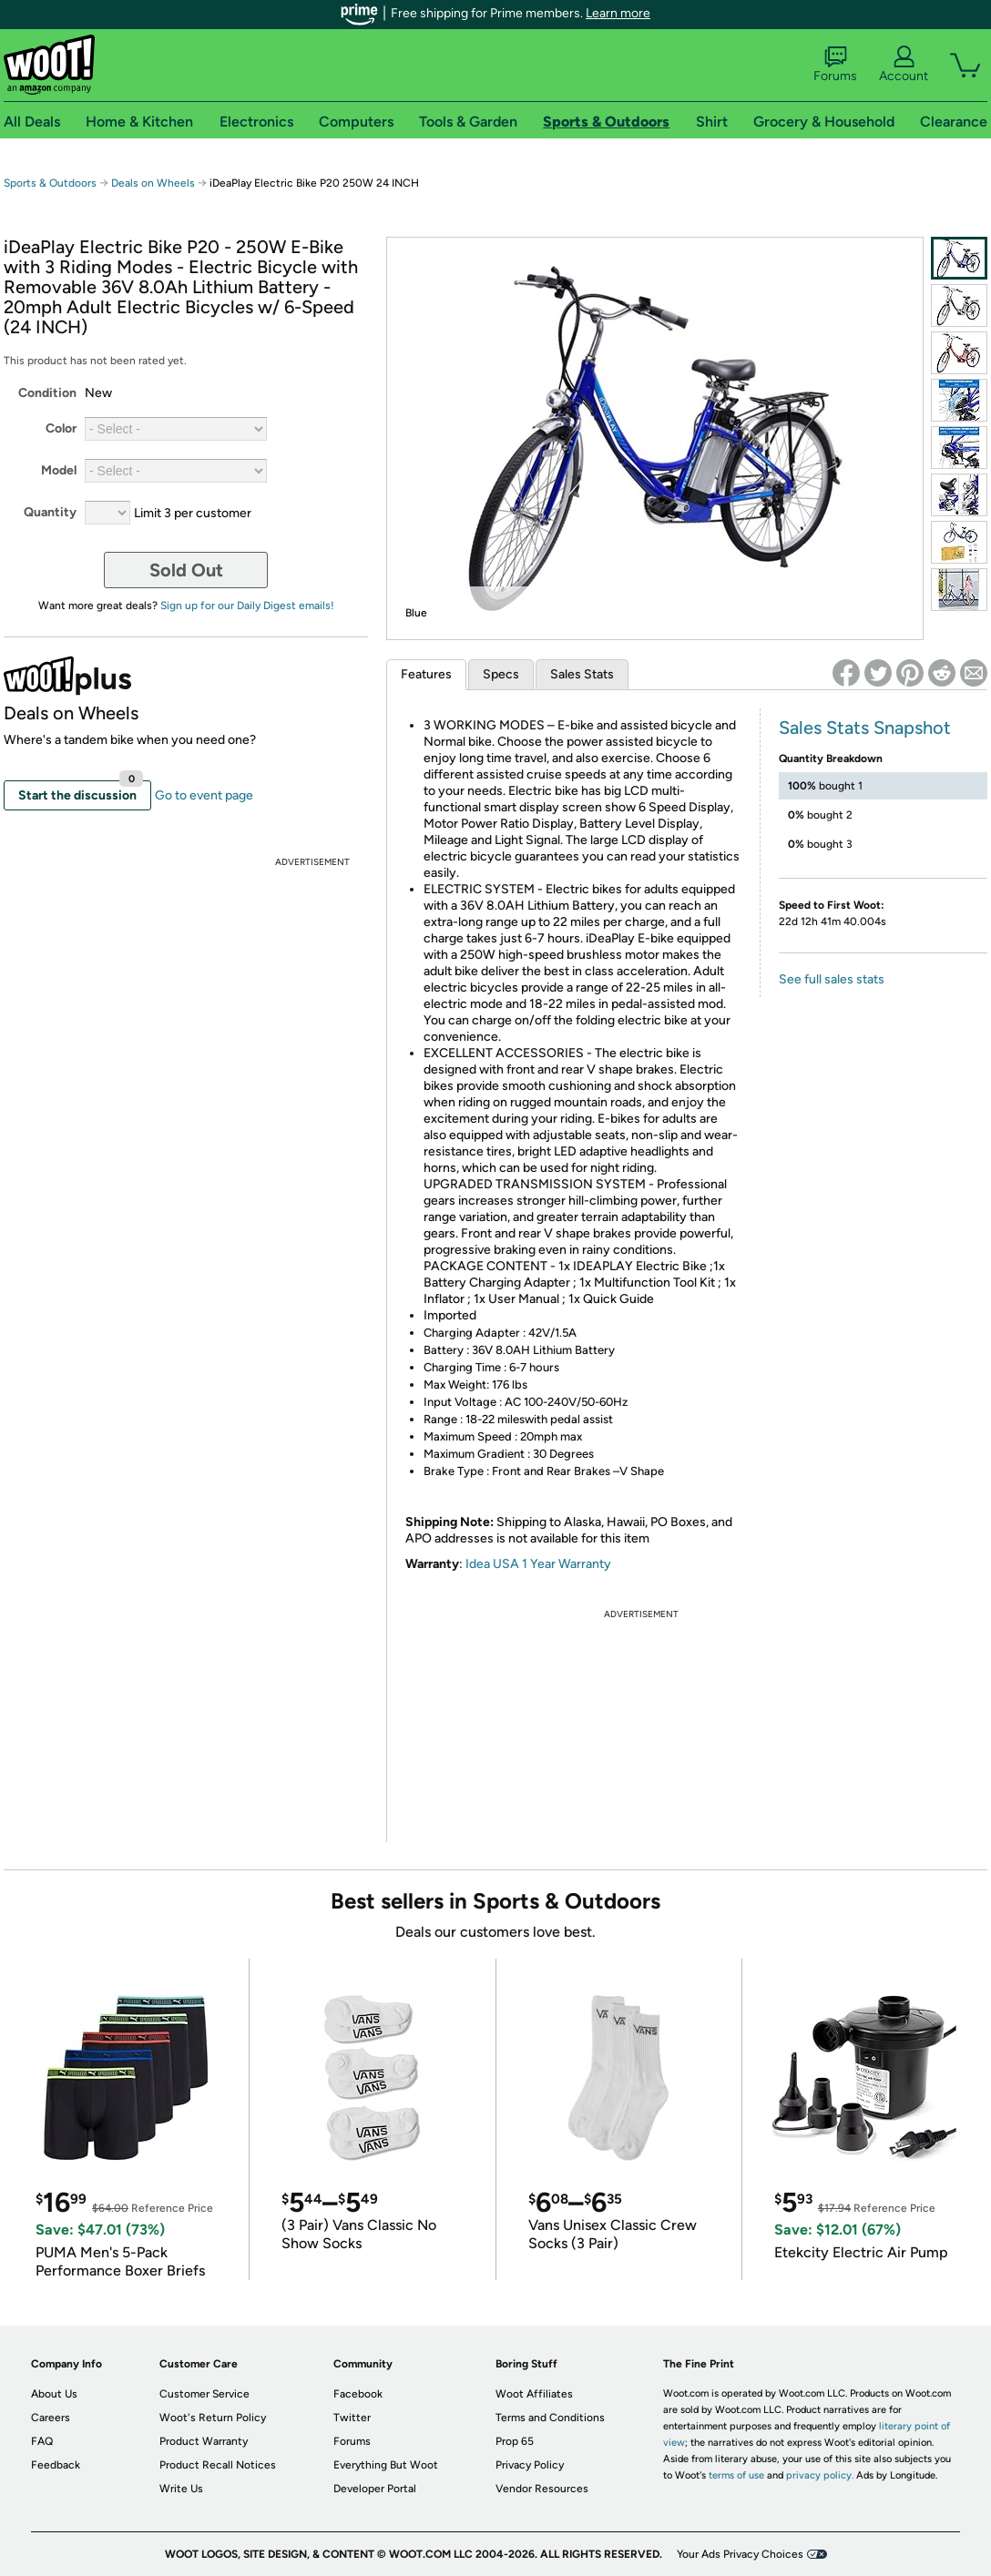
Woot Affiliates (534, 2394)
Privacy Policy (530, 2465)
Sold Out (186, 570)
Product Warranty (203, 2441)
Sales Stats (582, 674)
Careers (50, 2417)
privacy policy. (819, 2475)
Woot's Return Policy (212, 2417)
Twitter (352, 2417)
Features (426, 674)
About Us (54, 2394)
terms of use (736, 2475)
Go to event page (204, 795)
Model (59, 470)
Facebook (358, 2394)
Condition (47, 393)
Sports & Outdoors (50, 183)
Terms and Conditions (550, 2417)
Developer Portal (374, 2488)
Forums (835, 65)
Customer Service (204, 2394)
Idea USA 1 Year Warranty (538, 1564)
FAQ (42, 2441)
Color (61, 428)
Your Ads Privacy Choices (740, 2554)
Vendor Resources (542, 2488)
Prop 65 (515, 2441)
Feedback (55, 2465)
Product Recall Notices (217, 2465)
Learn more (618, 13)
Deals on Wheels (153, 183)
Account (903, 65)
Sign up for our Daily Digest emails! (247, 605)
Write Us (181, 2488)
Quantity (50, 512)
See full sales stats (831, 979)
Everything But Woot (385, 2465)
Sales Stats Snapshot (865, 727)
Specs (501, 674)
